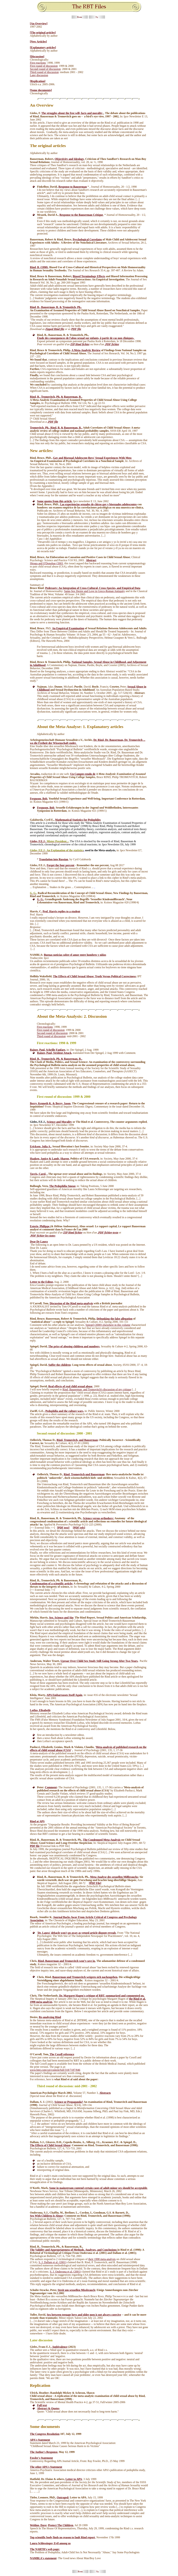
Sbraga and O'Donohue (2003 (46, 563)
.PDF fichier (112, 344)
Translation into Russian (53, 859)
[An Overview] (38, 23)
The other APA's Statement (46, 2466)
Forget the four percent (60, 865)
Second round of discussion (45, 69)
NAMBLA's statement (43, 2558)
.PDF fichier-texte (108, 1232)
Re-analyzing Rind (50, 2017)
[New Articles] (38, 41)
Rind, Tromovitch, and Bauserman (77, 1439)
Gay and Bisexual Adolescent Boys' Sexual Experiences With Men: (92, 457)
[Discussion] (37, 56)
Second (42, 1433)
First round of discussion (44, 65)
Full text (42, 2405)
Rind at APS (37, 1821)
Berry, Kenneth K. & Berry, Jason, (50, 1103)
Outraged (62, 2497)
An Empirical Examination (68, 628)
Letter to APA (74, 2479)
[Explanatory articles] (43, 47)
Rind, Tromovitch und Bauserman (84, 1474)
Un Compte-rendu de (82, 773)
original (45, 145)
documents (50, 2426)
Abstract (91, 560)
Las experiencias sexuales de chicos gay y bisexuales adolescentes (98, 504)
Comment (51, 1787)
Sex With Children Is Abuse (46, 2215)
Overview (45, 105)
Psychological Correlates (87, 239)
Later (34, 2340)
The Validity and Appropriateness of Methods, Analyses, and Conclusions (73, 2249)
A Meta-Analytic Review (85, 350)
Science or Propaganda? (68, 2101)
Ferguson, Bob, (39, 798)
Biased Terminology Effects (89, 276)
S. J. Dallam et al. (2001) (52, 2262)
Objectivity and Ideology (69, 158)
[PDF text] (63, 1527)
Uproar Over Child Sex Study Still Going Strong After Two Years (99, 1660)
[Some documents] (41, 90)
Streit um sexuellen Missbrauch (76, 2290)
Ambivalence (60, 2346)
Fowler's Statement (41, 2457)
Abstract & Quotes (48, 2408)
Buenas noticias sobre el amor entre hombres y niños (75, 954)
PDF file (76, 329)
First (40, 1096)
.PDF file (52, 421)
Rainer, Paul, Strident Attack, (54, 1052)
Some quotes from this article (54, 501)
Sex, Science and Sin (61, 1617)
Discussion (97, 1016)
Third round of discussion (44, 72)
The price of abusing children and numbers (74, 1346)
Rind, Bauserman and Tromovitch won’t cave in (66, 1960)
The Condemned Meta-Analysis (101, 1839)
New (34, 450)
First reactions (38, 62)
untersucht (124, 1898)
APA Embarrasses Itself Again (64, 1694)
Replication (40, 2385)
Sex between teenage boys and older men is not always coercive (84, 2314)
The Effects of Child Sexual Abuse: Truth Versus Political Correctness (94, 976)
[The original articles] (43, 32)
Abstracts (105, 2092)
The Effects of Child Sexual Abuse (50, 2145)
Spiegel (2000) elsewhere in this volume (108, 1324)
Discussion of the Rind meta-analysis (71, 1303)
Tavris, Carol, (38, 1173)
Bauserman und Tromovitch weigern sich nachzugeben (84, 1977)
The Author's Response (43, 2451)
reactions (50, 1043)
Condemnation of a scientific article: (51, 1583)
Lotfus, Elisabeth (40, 1710)
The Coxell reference (61, 2054)
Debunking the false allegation (115, 1318)
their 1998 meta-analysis (102, 2259)
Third (41, 2086)
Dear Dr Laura (39, 1241)
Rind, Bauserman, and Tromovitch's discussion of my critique (97, 1389)
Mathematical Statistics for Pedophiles (78, 819)
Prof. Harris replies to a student (61, 911)
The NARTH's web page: (45, 2549)
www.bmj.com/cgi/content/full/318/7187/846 (55, 2069)
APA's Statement (40, 2439)
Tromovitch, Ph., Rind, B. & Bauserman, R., (56, 427)
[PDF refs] (79, 1527)
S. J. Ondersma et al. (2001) (65, 2271)
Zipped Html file (54, 329)
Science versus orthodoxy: (98, 1518)
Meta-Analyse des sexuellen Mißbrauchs (114, 1876)
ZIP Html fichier (80, 344)
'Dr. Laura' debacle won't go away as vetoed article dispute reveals (76, 1932)
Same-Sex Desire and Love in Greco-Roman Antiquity (94, 591)
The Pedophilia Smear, (62, 1186)
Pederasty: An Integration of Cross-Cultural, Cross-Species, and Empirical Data (92, 588)
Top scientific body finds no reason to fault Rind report (62, 2537)
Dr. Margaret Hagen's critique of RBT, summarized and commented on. (101, 1995)
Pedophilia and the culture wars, (64, 1411)
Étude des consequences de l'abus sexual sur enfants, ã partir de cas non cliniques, (86, 338)
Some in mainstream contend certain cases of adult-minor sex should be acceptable (98, 2187)
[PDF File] (95, 1883)
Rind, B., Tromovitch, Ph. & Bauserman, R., (56, 396)
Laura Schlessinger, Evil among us (50, 2543)
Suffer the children (59, 1364)
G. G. (40, 899)
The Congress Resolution (44, 2433)
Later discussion (39, 75)
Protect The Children (60, 2525)
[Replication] (37, 81)
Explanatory (98, 726)
